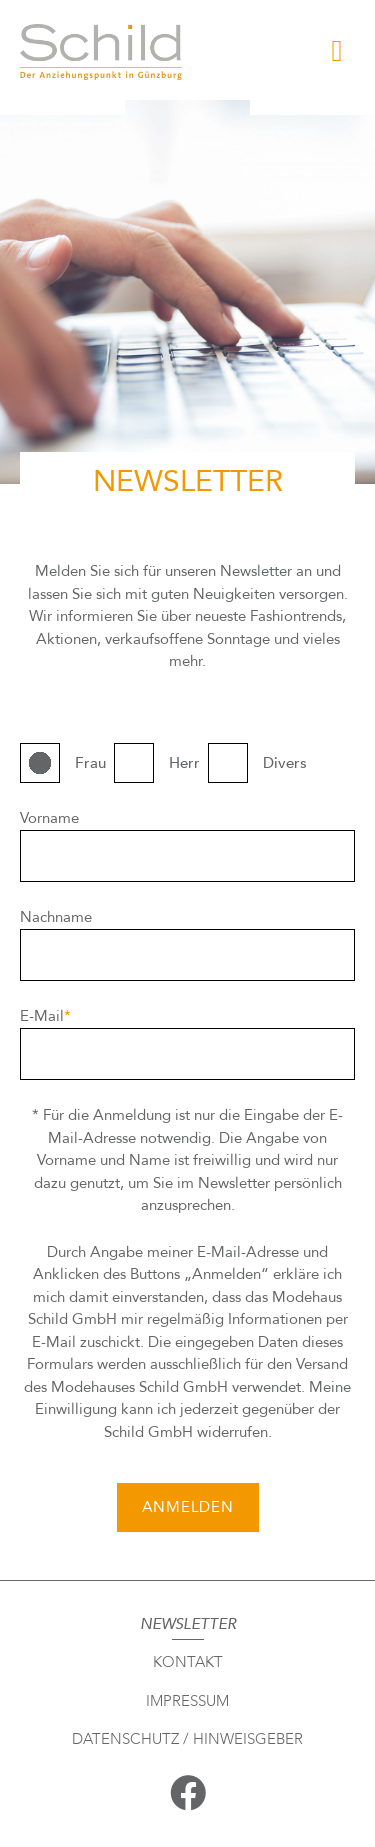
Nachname (56, 917)
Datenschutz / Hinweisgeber (187, 1739)
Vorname (49, 818)
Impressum (187, 1701)
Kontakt (188, 1662)
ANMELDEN (188, 1507)
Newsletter (188, 1624)
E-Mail (45, 1016)
